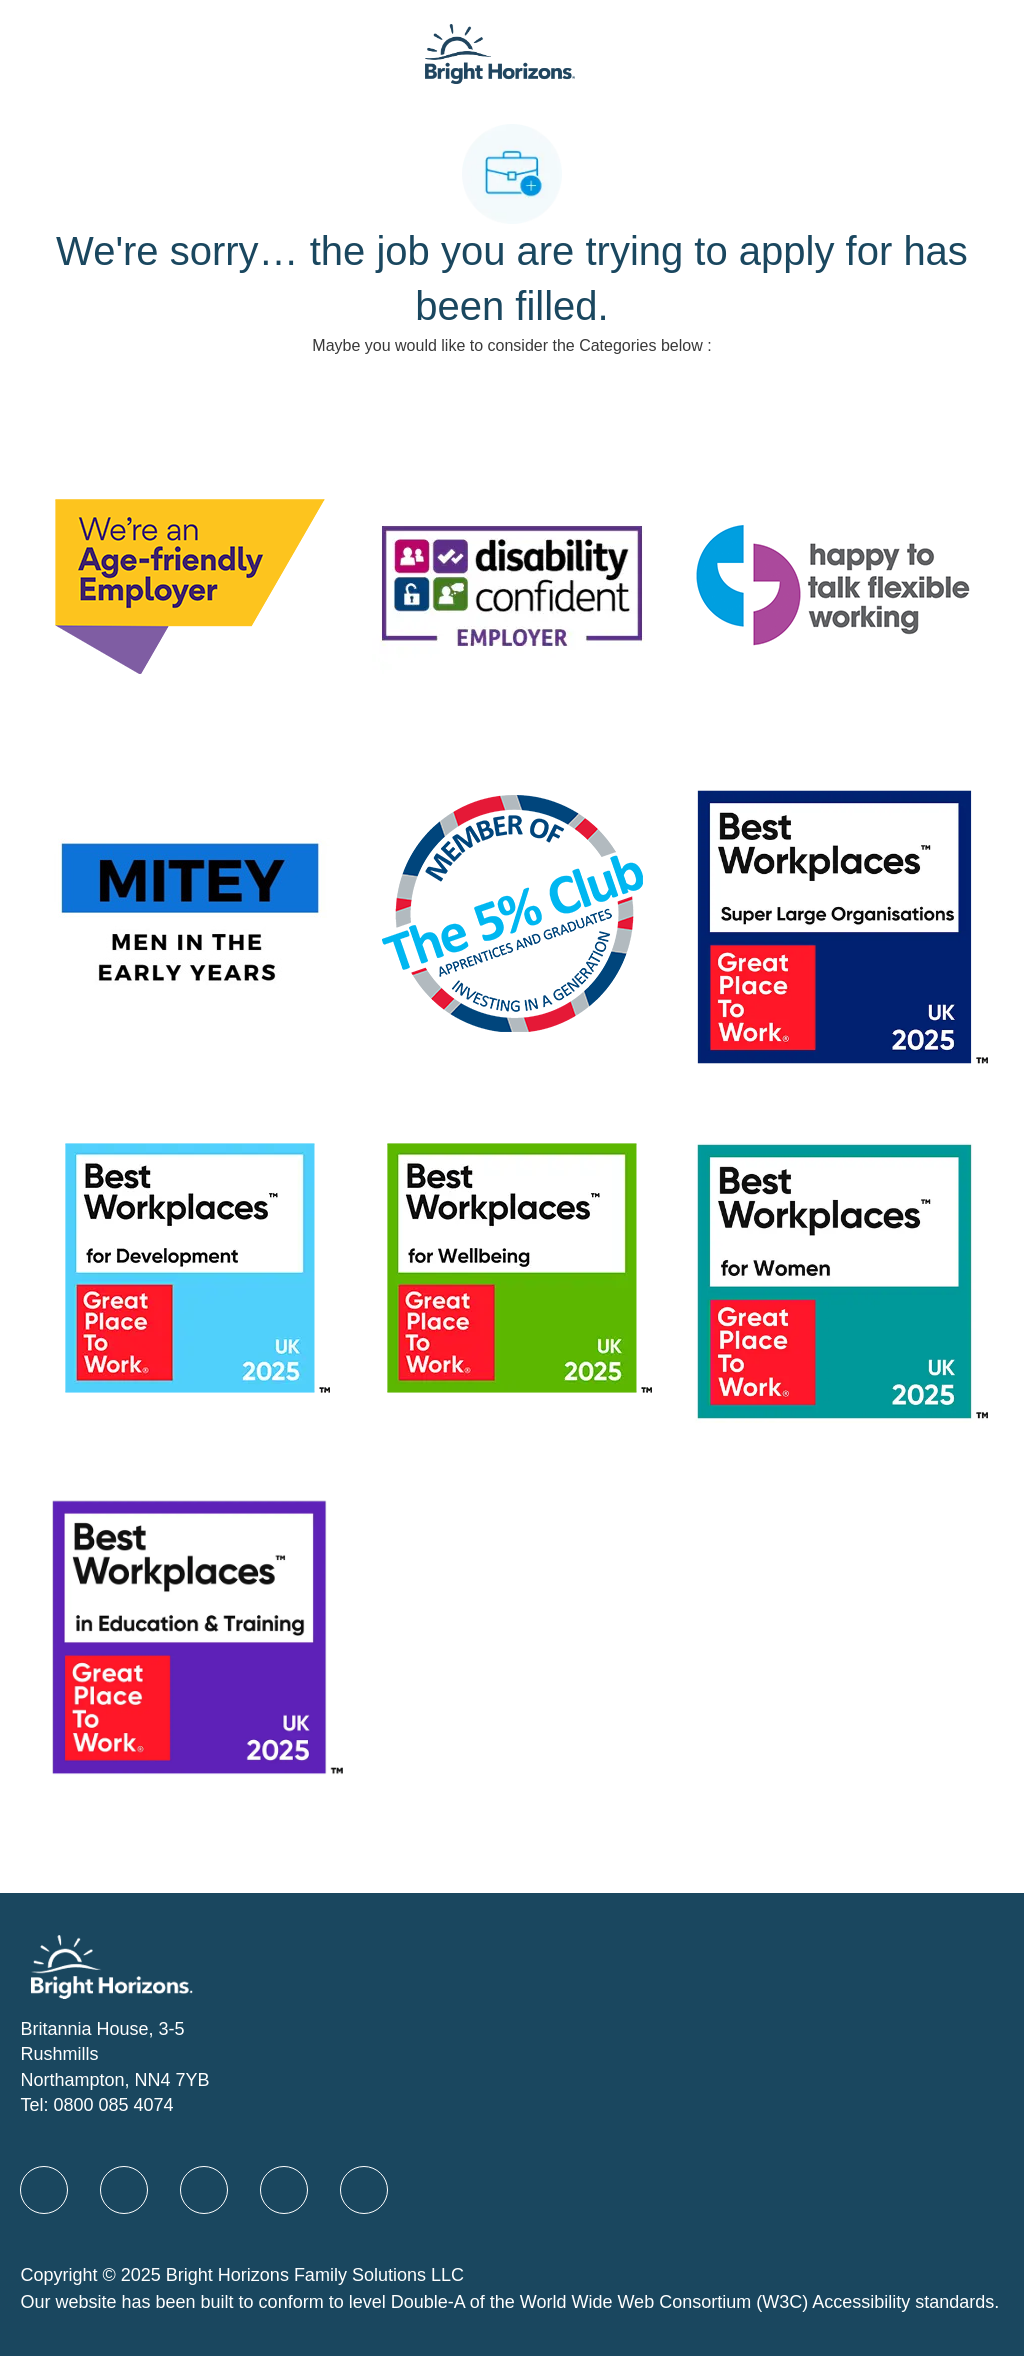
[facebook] (44, 2190)
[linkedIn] (124, 2190)
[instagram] (364, 2190)
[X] (204, 2190)
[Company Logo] (500, 52)
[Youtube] (284, 2190)
